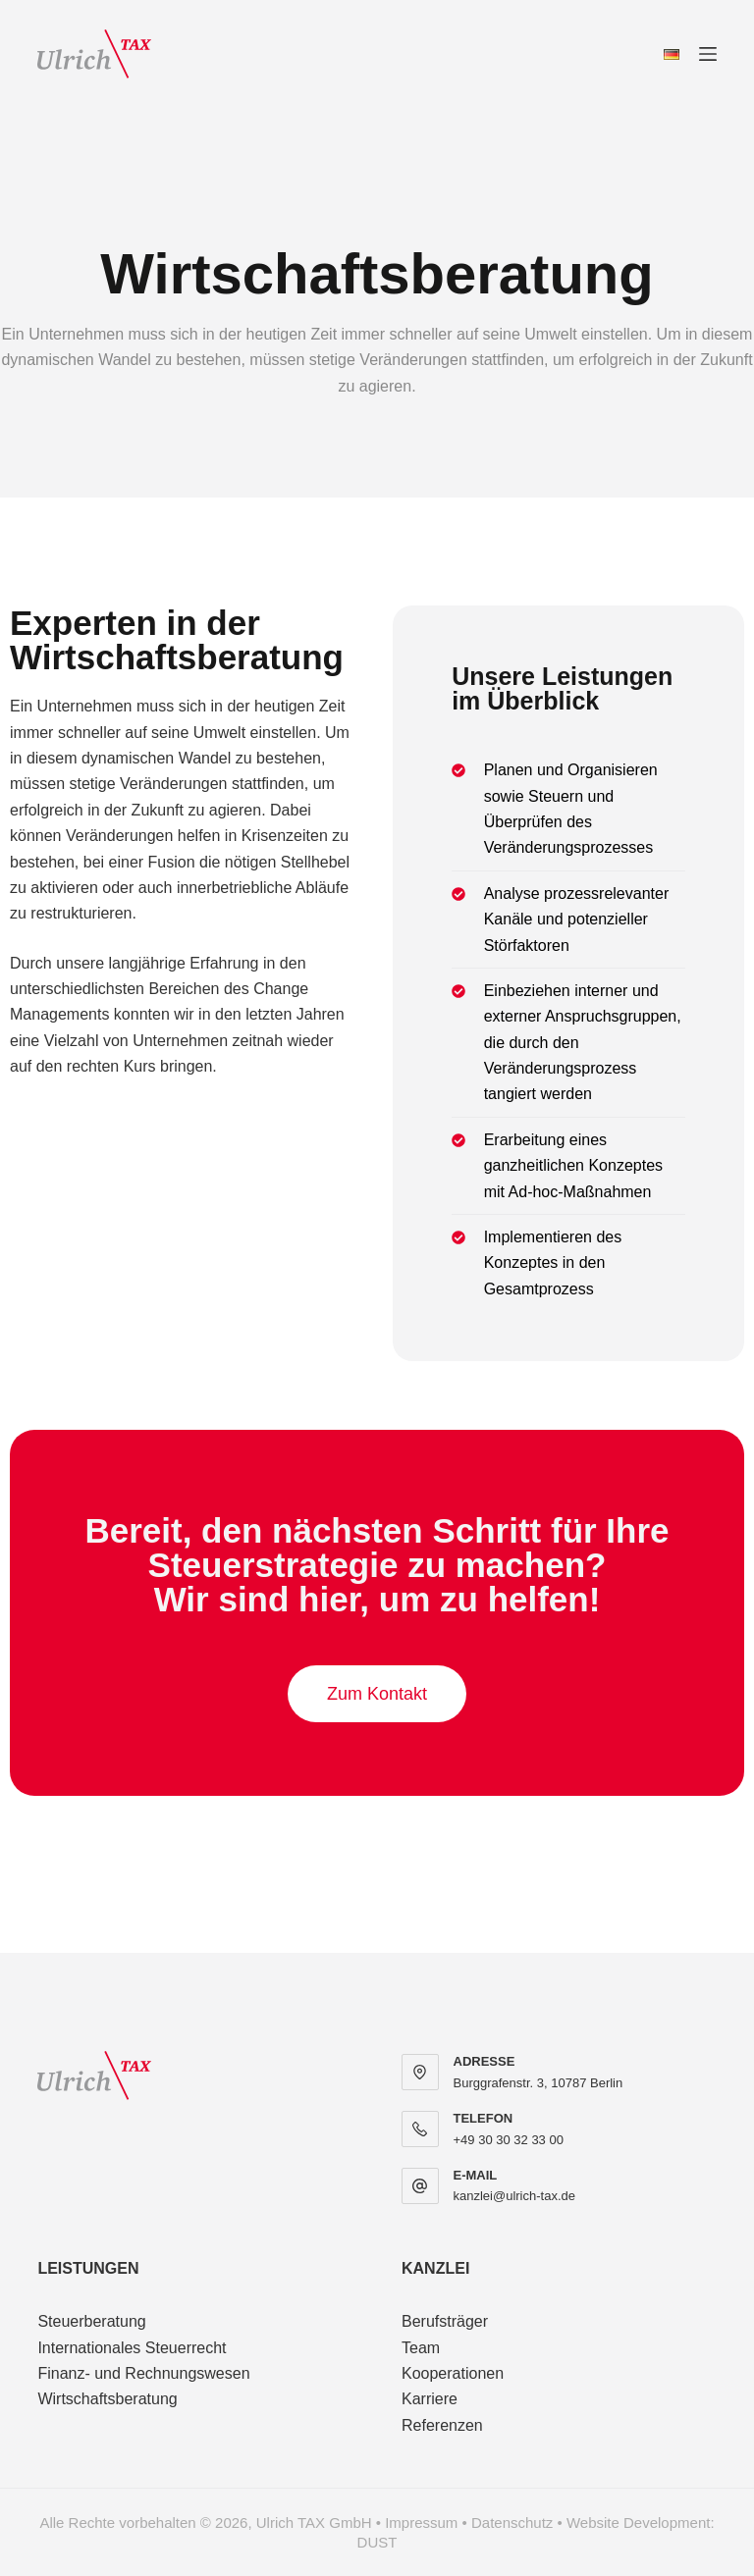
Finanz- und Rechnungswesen (143, 2373)
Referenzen (442, 2425)
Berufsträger (445, 2321)
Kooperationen (453, 2373)
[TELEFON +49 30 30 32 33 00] (420, 2129)
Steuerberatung (91, 2321)
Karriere (430, 2399)
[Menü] (708, 54)
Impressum (421, 2522)
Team (421, 2347)
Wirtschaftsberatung (107, 2399)
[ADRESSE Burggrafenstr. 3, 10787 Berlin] (420, 2072)
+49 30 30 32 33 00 (509, 2139)
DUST (377, 2542)
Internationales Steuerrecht (131, 2347)
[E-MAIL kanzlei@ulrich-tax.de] (420, 2186)
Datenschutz (512, 2522)
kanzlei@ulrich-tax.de (514, 2195)
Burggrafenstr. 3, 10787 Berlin (538, 2083)
